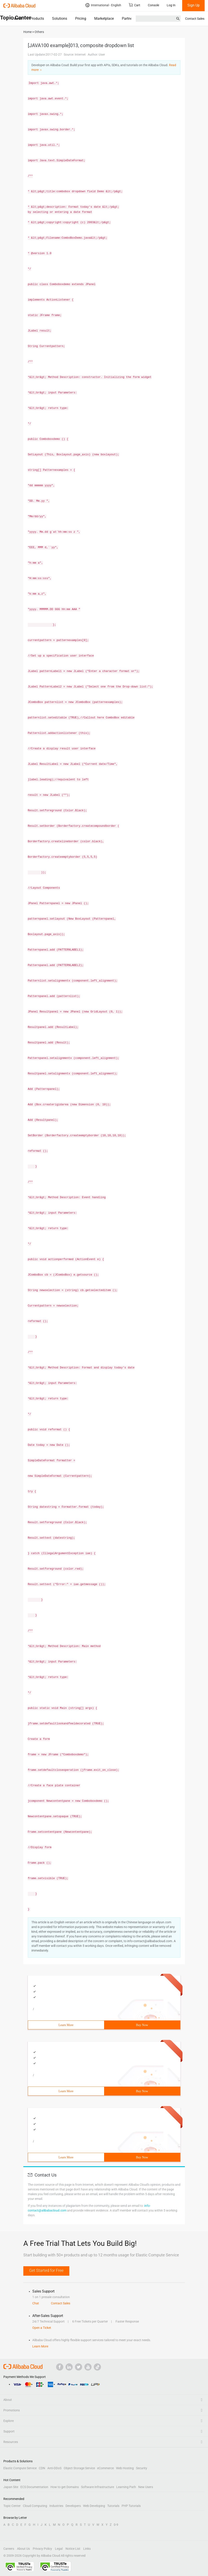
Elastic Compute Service (20, 2468)
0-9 (116, 2524)
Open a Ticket (41, 2328)
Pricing (80, 18)
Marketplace (104, 18)
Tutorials (113, 2506)
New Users (145, 2487)
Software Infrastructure (97, 2487)
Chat (35, 2303)
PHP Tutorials (131, 2506)
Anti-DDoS (54, 2468)
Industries (56, 2506)
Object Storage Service (79, 2468)
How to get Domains (64, 2487)
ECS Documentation (34, 2487)
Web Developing (94, 2506)
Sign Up (193, 5)
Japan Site (10, 2487)
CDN (42, 2468)
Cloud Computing (35, 2506)
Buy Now (142, 2025)
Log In (171, 5)
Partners (128, 18)
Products (37, 18)
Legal (59, 2548)
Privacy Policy (42, 2548)
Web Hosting (125, 2468)
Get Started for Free (46, 2270)
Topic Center (12, 2506)
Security (141, 2468)
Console (153, 5)
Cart (134, 5)
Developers (73, 2506)
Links (87, 2548)
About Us (23, 2548)
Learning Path (126, 2487)
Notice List (73, 2548)
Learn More (66, 2025)
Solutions (59, 18)
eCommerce (105, 2468)
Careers (8, 2548)
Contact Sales (194, 18)
